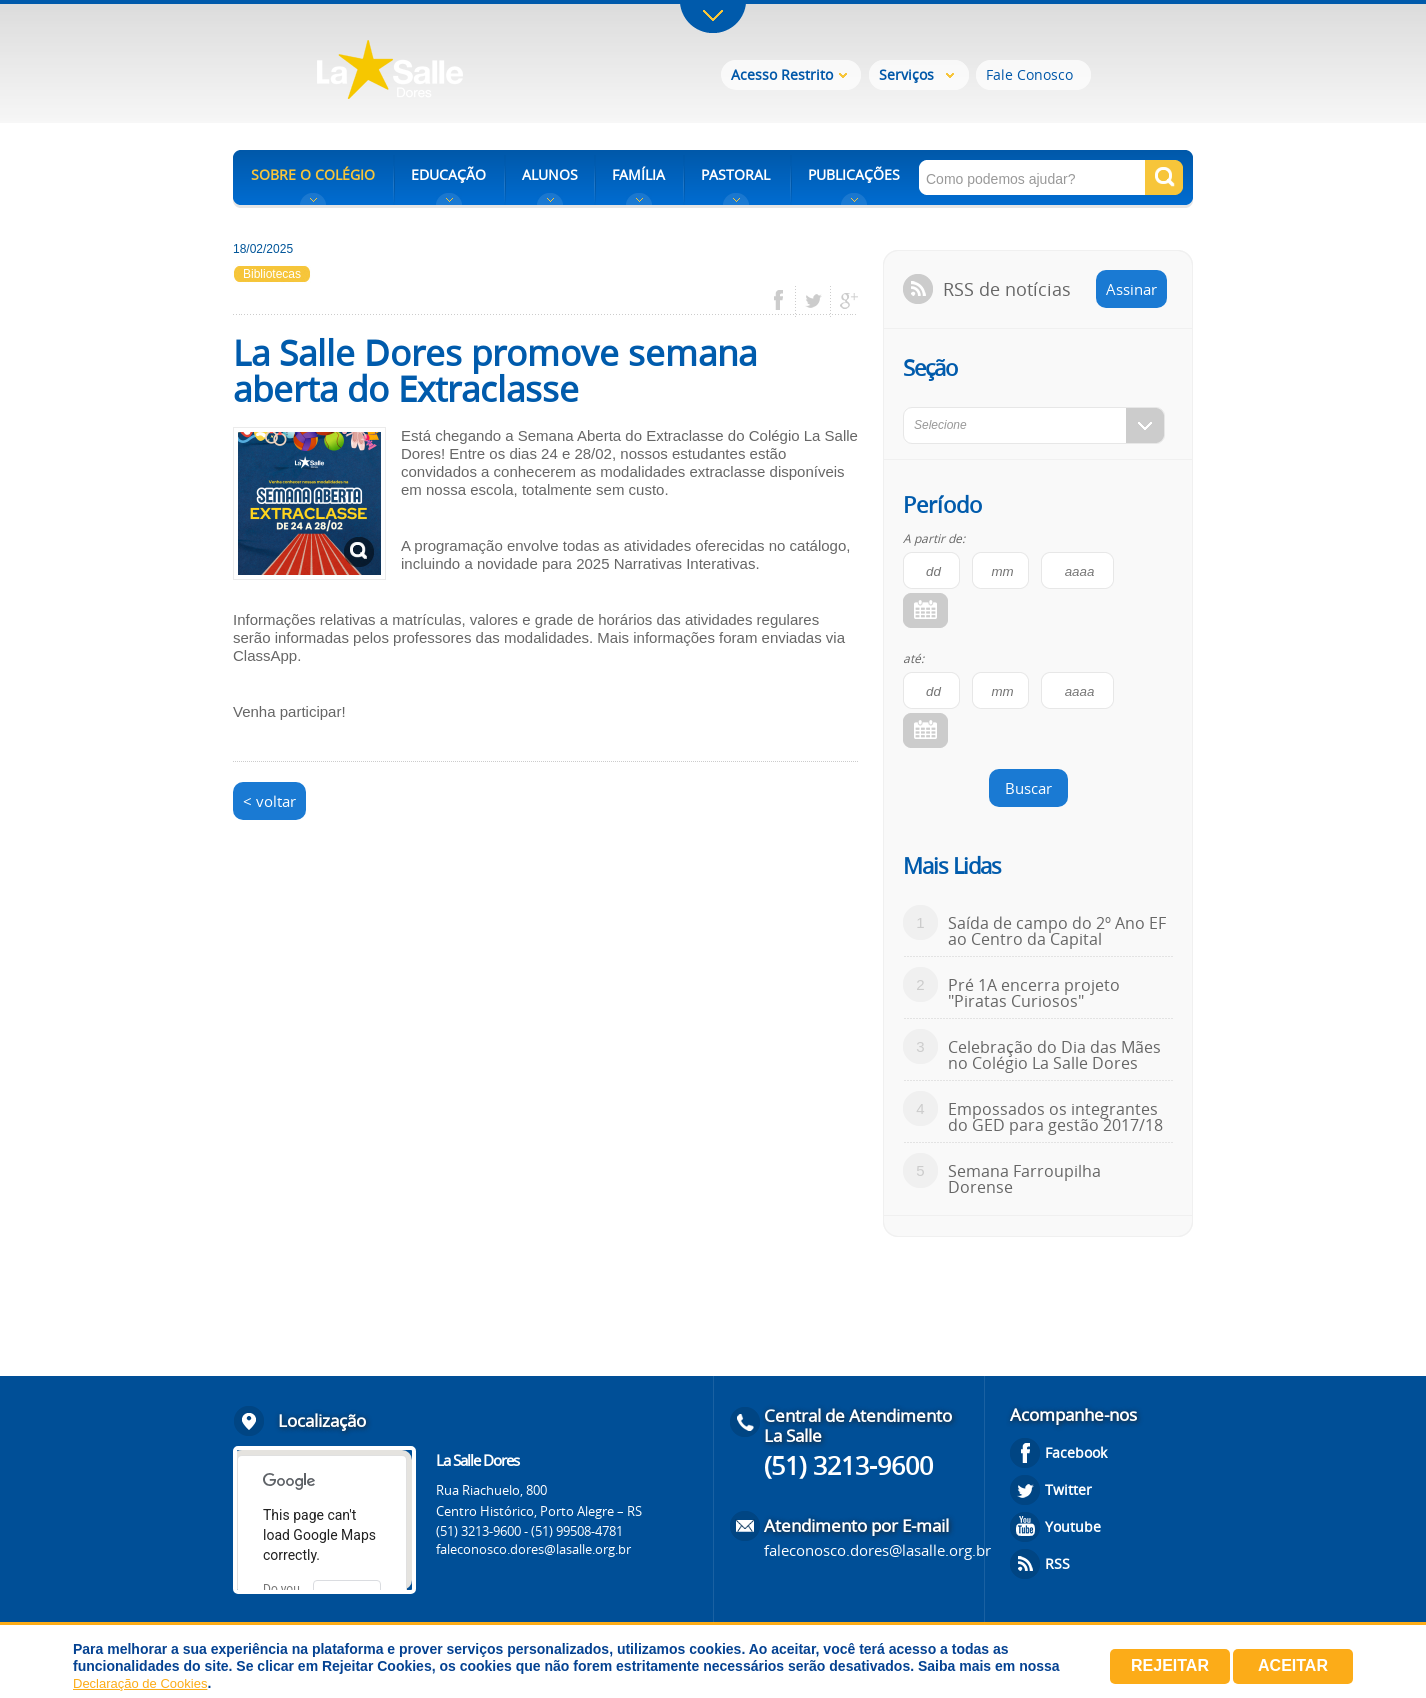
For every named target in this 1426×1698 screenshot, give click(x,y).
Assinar (1131, 289)
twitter (813, 301)
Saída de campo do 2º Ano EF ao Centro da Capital (1057, 931)
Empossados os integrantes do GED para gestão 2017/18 (1055, 1117)
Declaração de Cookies (140, 1683)
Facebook (1076, 1452)
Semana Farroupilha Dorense (1024, 1179)
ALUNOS (550, 174)
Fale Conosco (1029, 74)
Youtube (1073, 1526)
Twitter (1068, 1489)
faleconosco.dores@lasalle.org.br (533, 1549)
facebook (785, 301)
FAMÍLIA (638, 174)
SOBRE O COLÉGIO (313, 174)
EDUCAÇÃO (448, 174)
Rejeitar (1170, 1665)
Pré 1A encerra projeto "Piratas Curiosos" (1034, 993)
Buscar (1028, 788)
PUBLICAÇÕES (854, 174)
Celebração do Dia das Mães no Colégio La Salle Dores (1054, 1055)
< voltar (269, 801)
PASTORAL (735, 174)
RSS (1057, 1563)
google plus (843, 301)
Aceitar (1293, 1665)
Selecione (940, 425)
